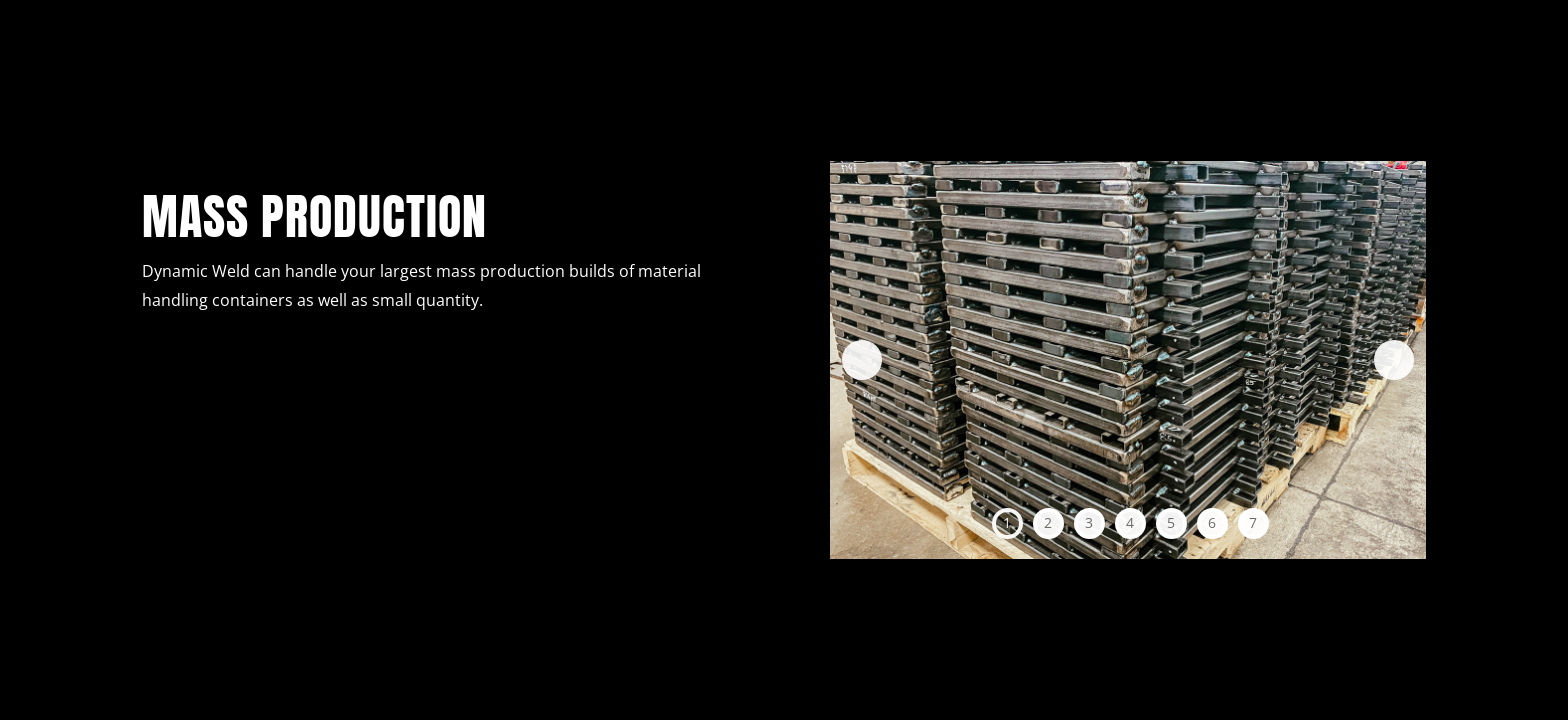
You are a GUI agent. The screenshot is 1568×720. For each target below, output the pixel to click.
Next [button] (1394, 360)
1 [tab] (1007, 522)
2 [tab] (1048, 522)
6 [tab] (1212, 522)
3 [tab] (1089, 522)
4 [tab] (1130, 522)
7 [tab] (1253, 522)
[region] (1128, 359)
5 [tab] (1171, 522)
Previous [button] (862, 360)
